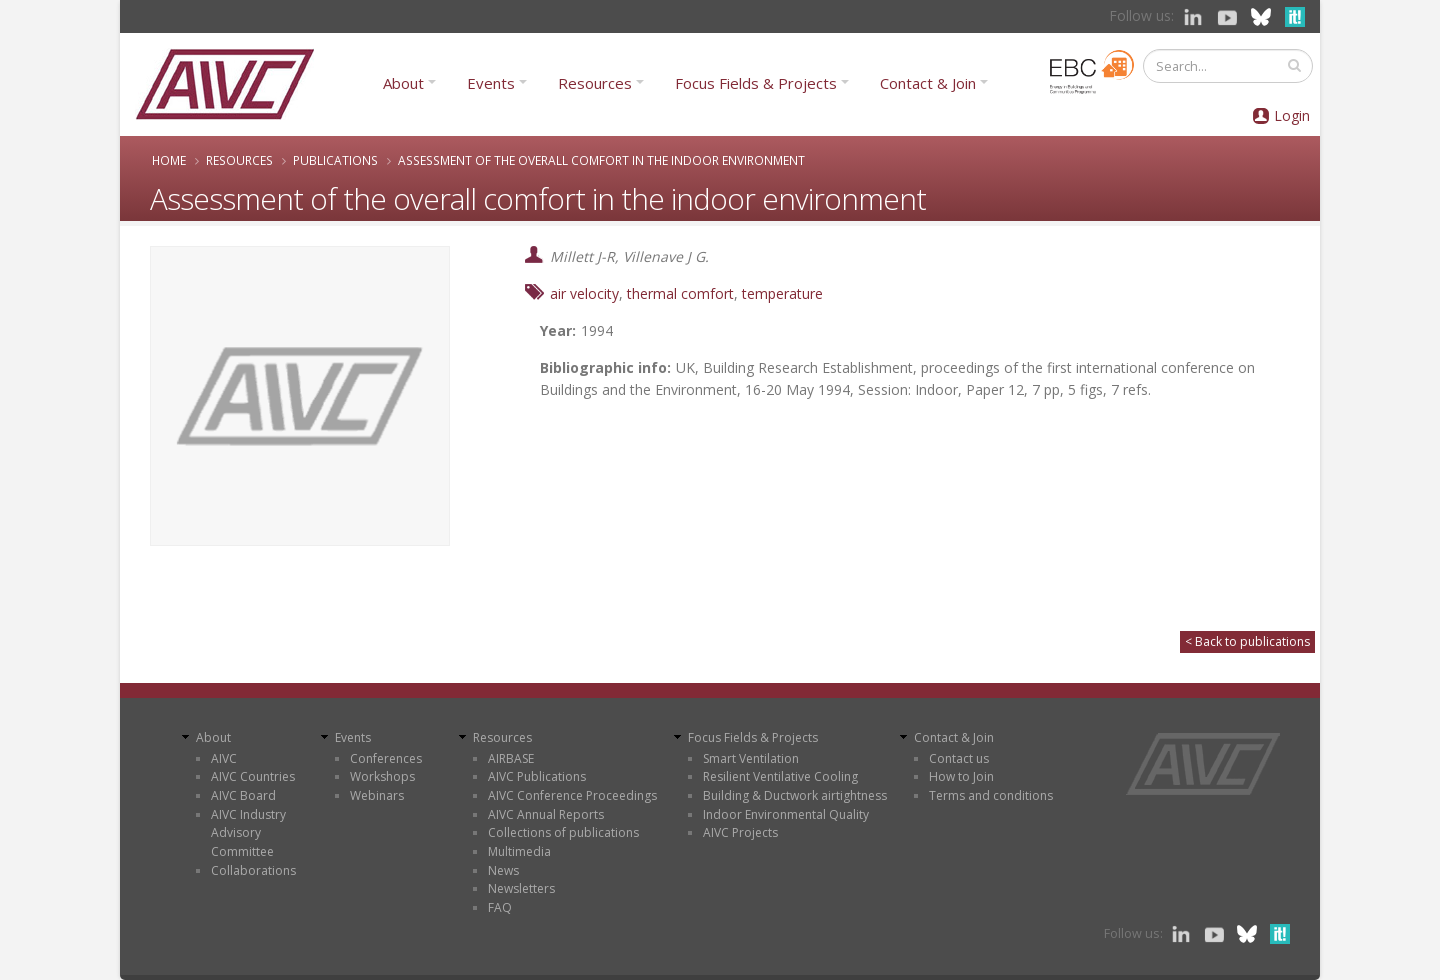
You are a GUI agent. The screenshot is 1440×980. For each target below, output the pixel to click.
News (503, 870)
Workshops (382, 776)
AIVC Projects (740, 832)
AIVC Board (243, 795)
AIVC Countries (253, 776)
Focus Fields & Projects (756, 83)
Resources (595, 83)
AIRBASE (511, 758)
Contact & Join (928, 83)
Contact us (959, 758)
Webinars (377, 795)
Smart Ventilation (751, 758)
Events (491, 83)
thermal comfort (680, 293)
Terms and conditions (991, 795)
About (403, 83)
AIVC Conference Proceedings (572, 795)
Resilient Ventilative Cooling (780, 776)
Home (169, 160)
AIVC (224, 758)
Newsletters (521, 888)
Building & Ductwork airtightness (795, 795)
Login (1292, 115)
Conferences (386, 758)
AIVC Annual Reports (546, 814)
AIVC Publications (537, 776)
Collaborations (253, 870)
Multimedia (519, 851)
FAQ (500, 907)
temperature (782, 293)
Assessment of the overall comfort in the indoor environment (601, 160)
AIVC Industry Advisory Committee (248, 833)
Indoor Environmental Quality (786, 814)
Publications (335, 160)
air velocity (584, 293)
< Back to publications (1247, 641)
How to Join (961, 776)
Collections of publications (563, 832)
